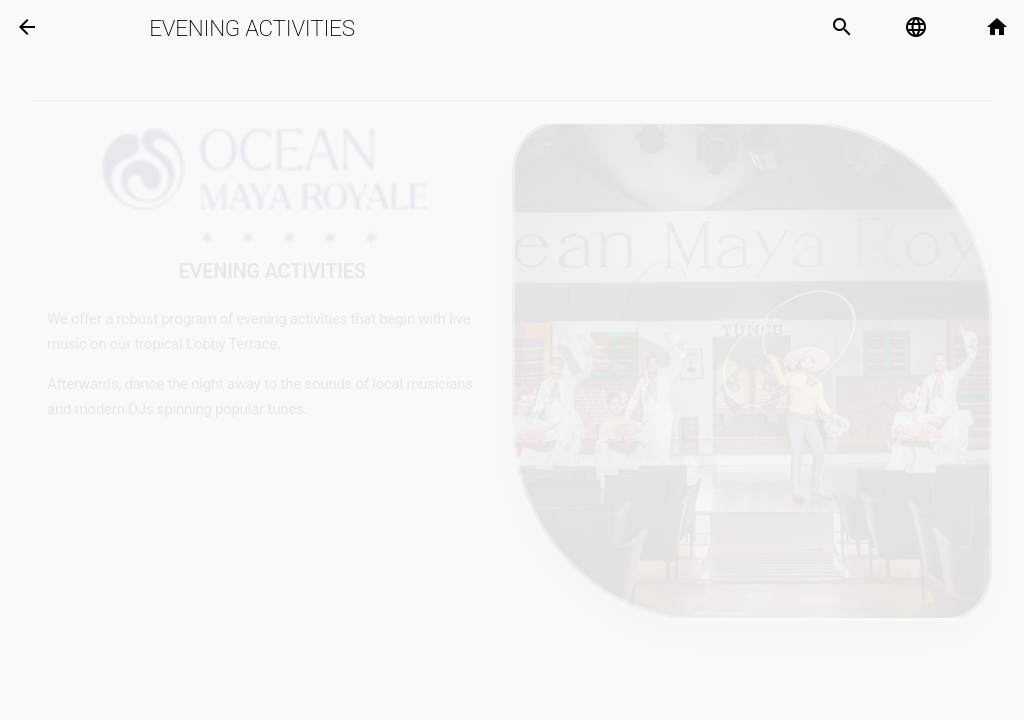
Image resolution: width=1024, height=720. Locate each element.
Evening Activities (251, 28)
